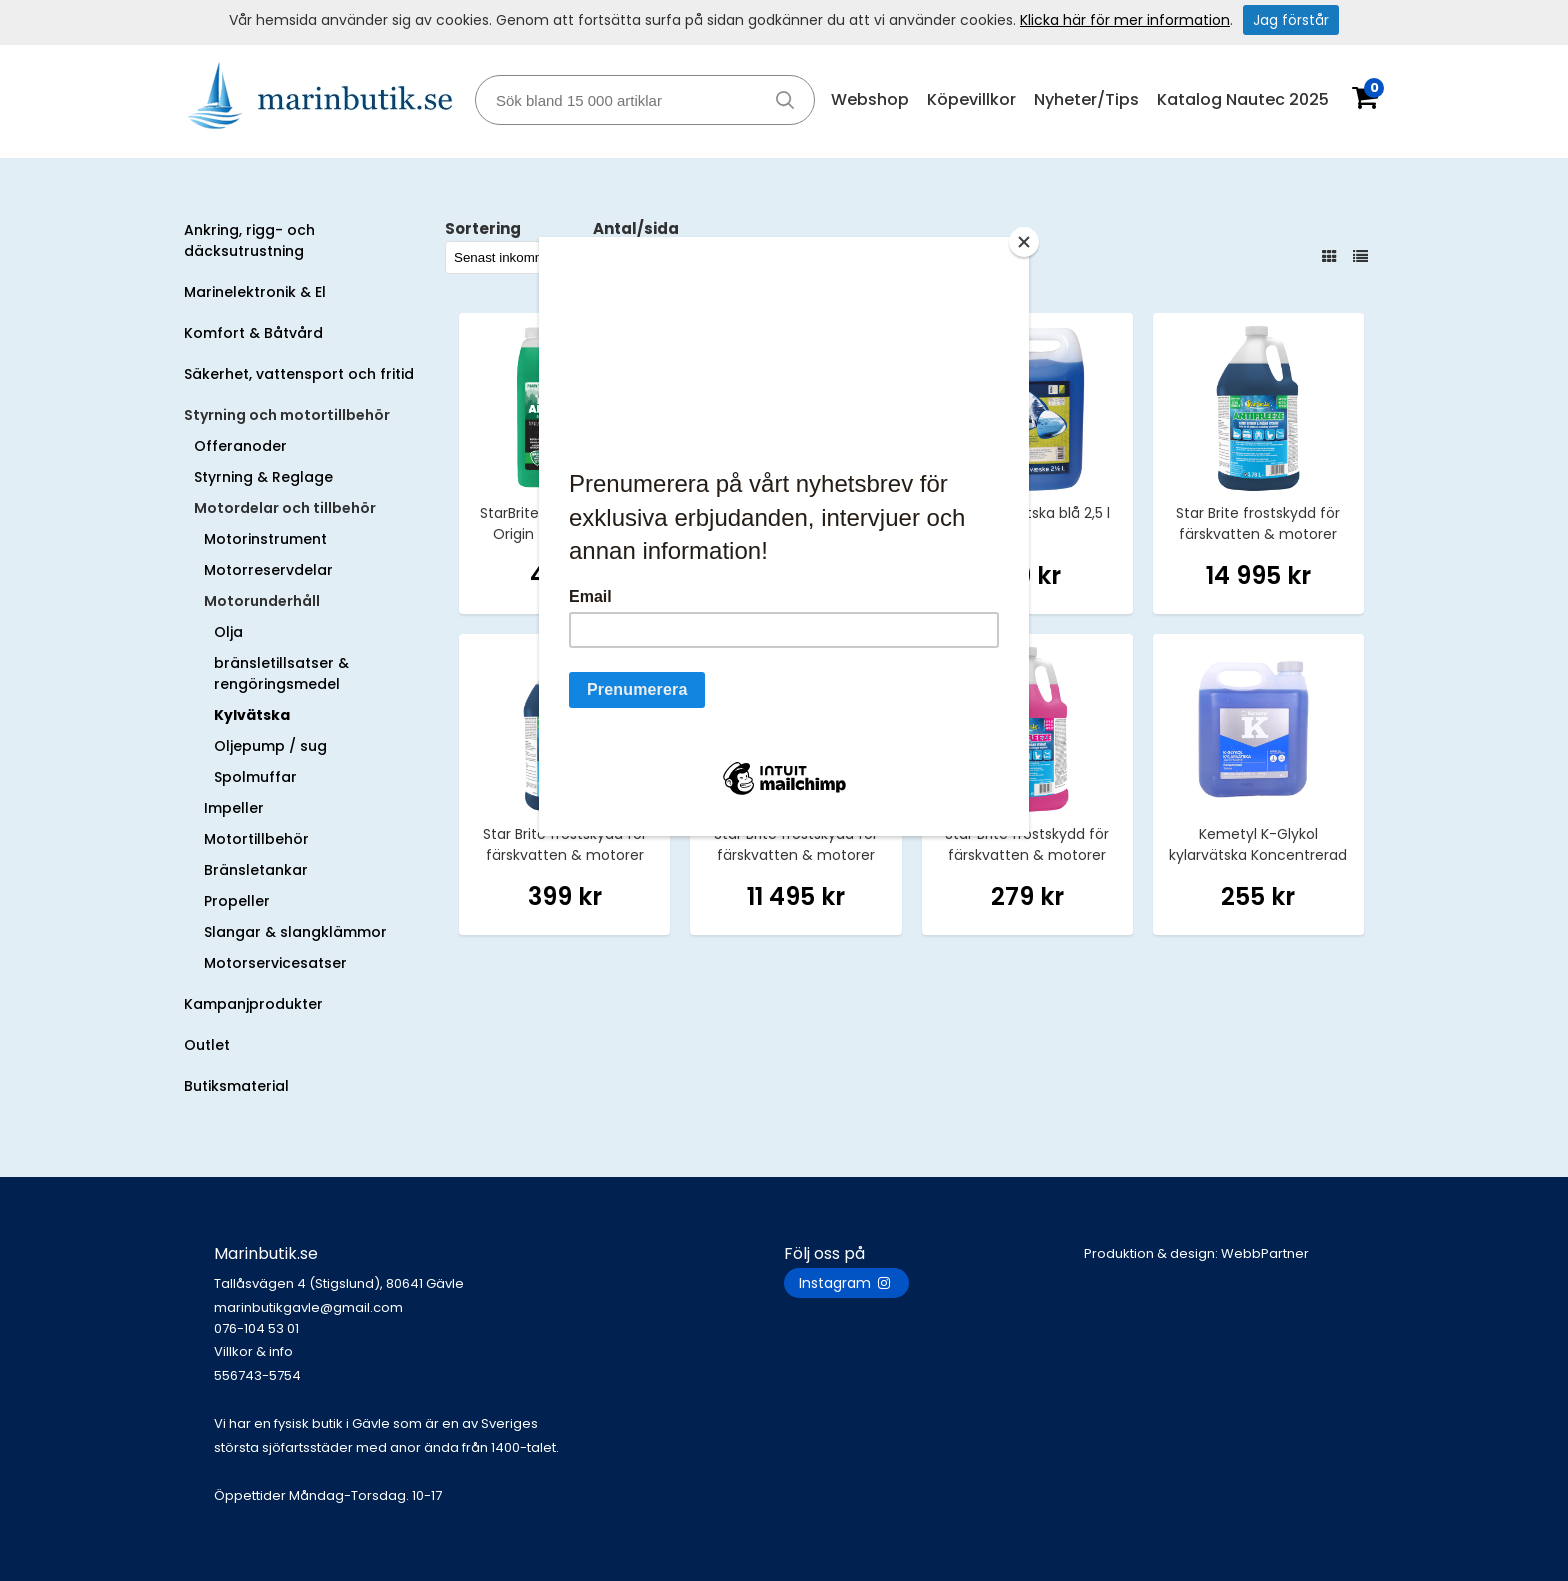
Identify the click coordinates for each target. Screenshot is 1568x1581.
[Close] (1024, 242)
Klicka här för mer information (1125, 20)
